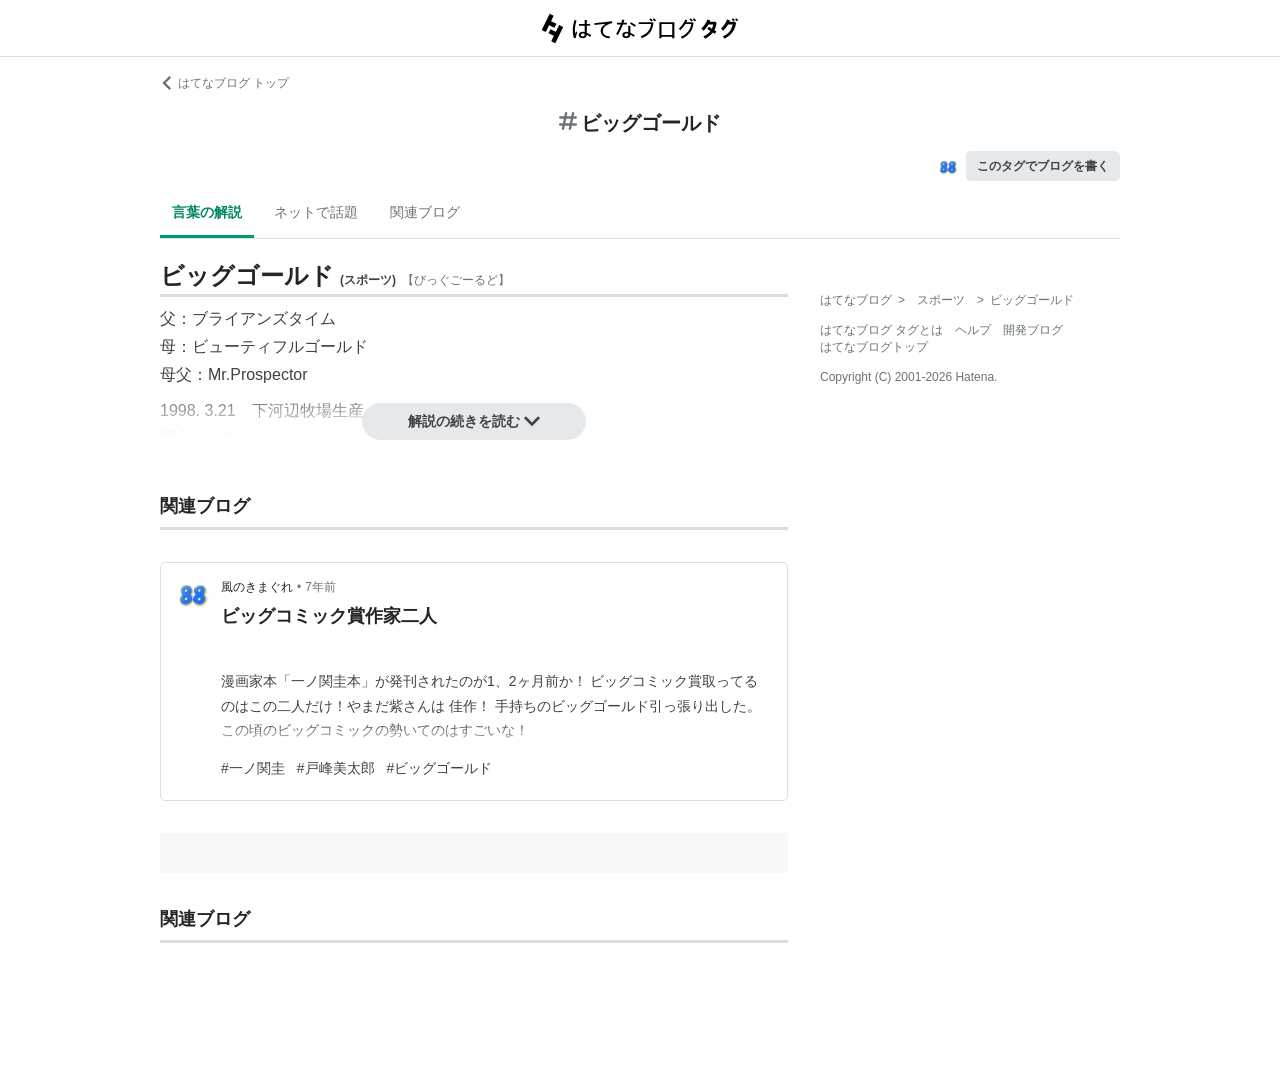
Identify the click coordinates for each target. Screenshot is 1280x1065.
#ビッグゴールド (440, 768)
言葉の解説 (207, 212)
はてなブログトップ (874, 347)
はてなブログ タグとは (881, 330)
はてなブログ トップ (224, 83)
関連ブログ (425, 212)
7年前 (320, 587)
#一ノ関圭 (253, 768)
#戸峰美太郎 (336, 768)
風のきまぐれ (257, 587)
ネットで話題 (316, 212)
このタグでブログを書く (1043, 166)
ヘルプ (973, 330)
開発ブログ (1033, 330)
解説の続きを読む (474, 421)
